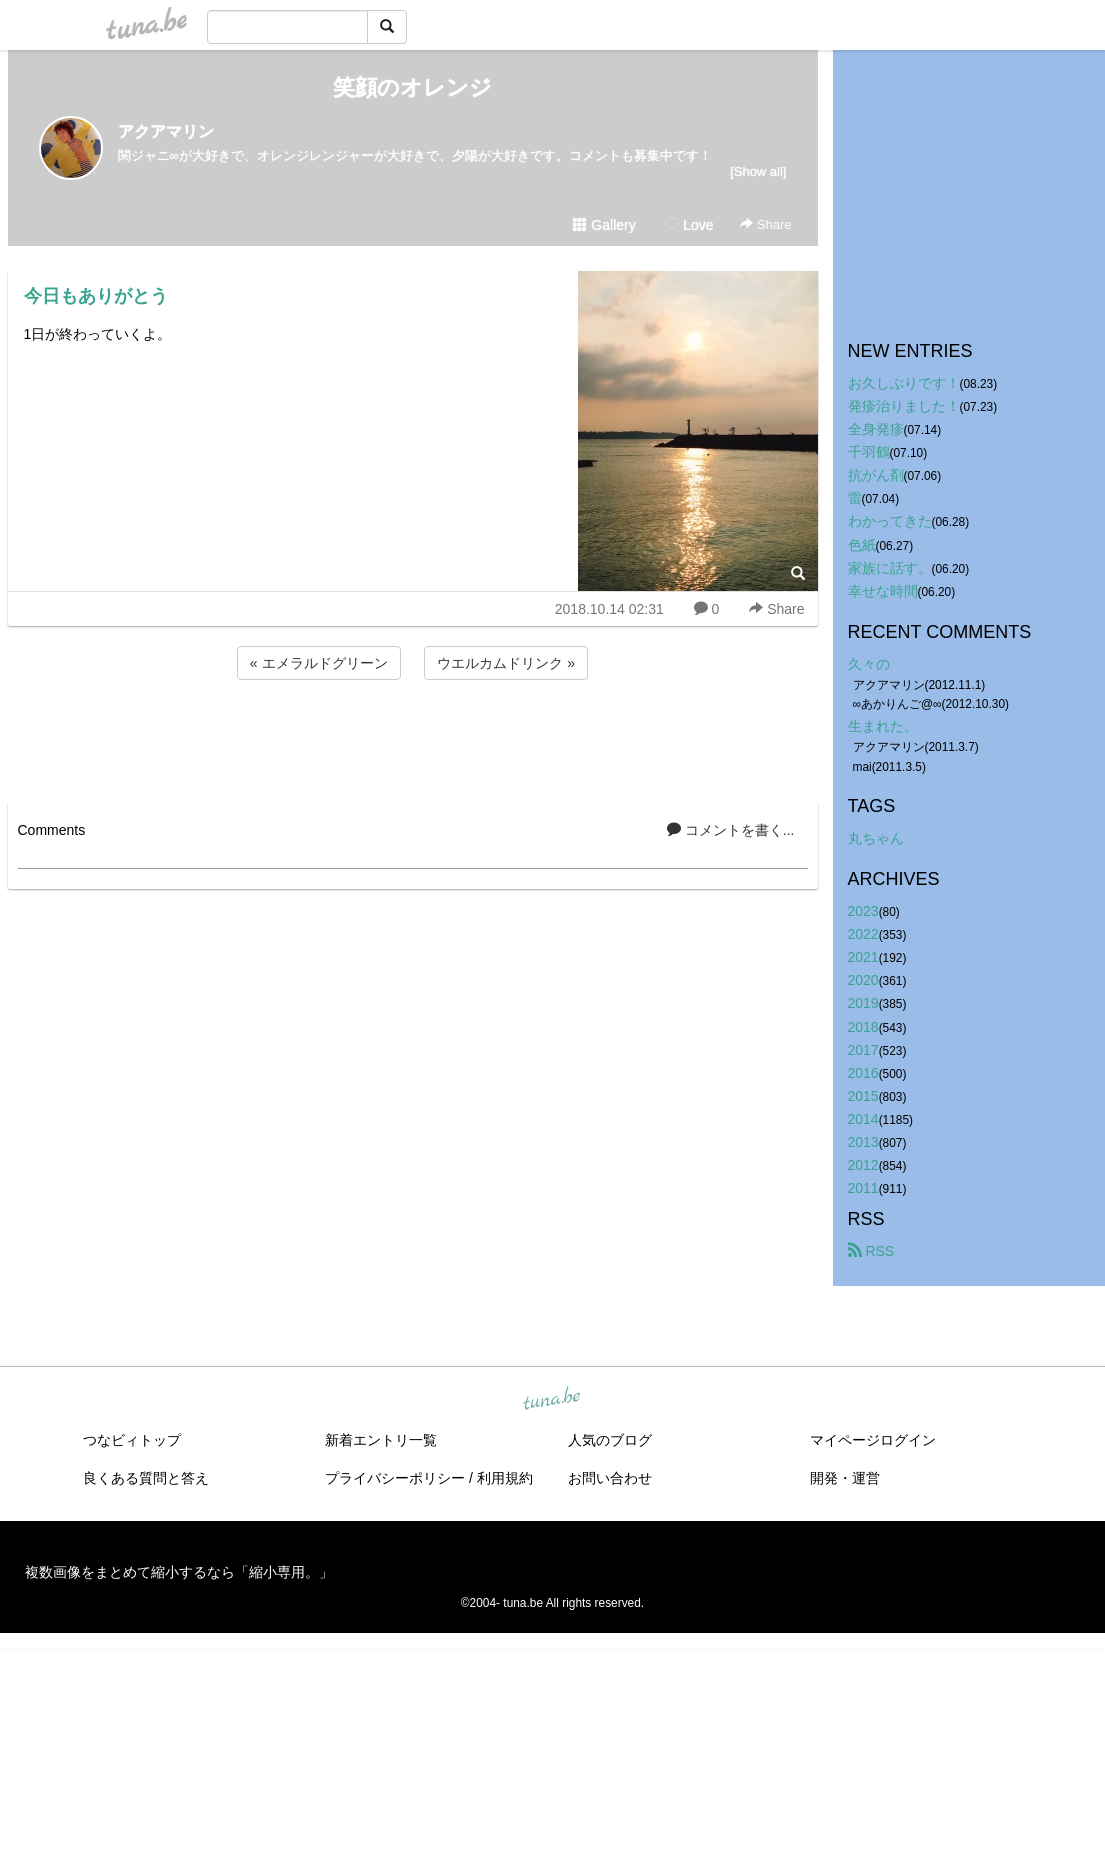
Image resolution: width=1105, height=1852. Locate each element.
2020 (863, 980)
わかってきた (890, 521)
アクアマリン (166, 131)
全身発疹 (876, 429)
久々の (869, 664)
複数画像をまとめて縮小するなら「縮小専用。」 (179, 1572)
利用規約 (505, 1478)
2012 (863, 1165)
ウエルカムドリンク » (506, 663)
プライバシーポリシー (395, 1478)
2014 (863, 1119)
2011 (863, 1188)
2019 (863, 1003)
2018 (863, 1027)
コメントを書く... (731, 830)
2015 (863, 1096)
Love (689, 225)
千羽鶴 (869, 452)
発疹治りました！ (904, 406)
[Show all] (758, 171)
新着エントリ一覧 (381, 1440)
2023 (863, 911)
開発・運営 (845, 1478)
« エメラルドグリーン (319, 663)
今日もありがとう (96, 296)
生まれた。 (883, 726)
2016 (863, 1073)
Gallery (604, 225)
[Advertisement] (413, 738)
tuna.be (552, 1400)
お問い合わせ (610, 1478)
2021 (863, 957)
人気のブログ (610, 1440)
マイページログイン (873, 1440)
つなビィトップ (132, 1440)
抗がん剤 (876, 475)
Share (765, 224)
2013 (863, 1142)
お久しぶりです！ (904, 383)
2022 (863, 934)
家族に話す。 (890, 568)
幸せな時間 (883, 591)
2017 (863, 1050)
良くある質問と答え (146, 1478)
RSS (871, 1251)
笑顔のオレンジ (412, 87)
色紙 (862, 545)
